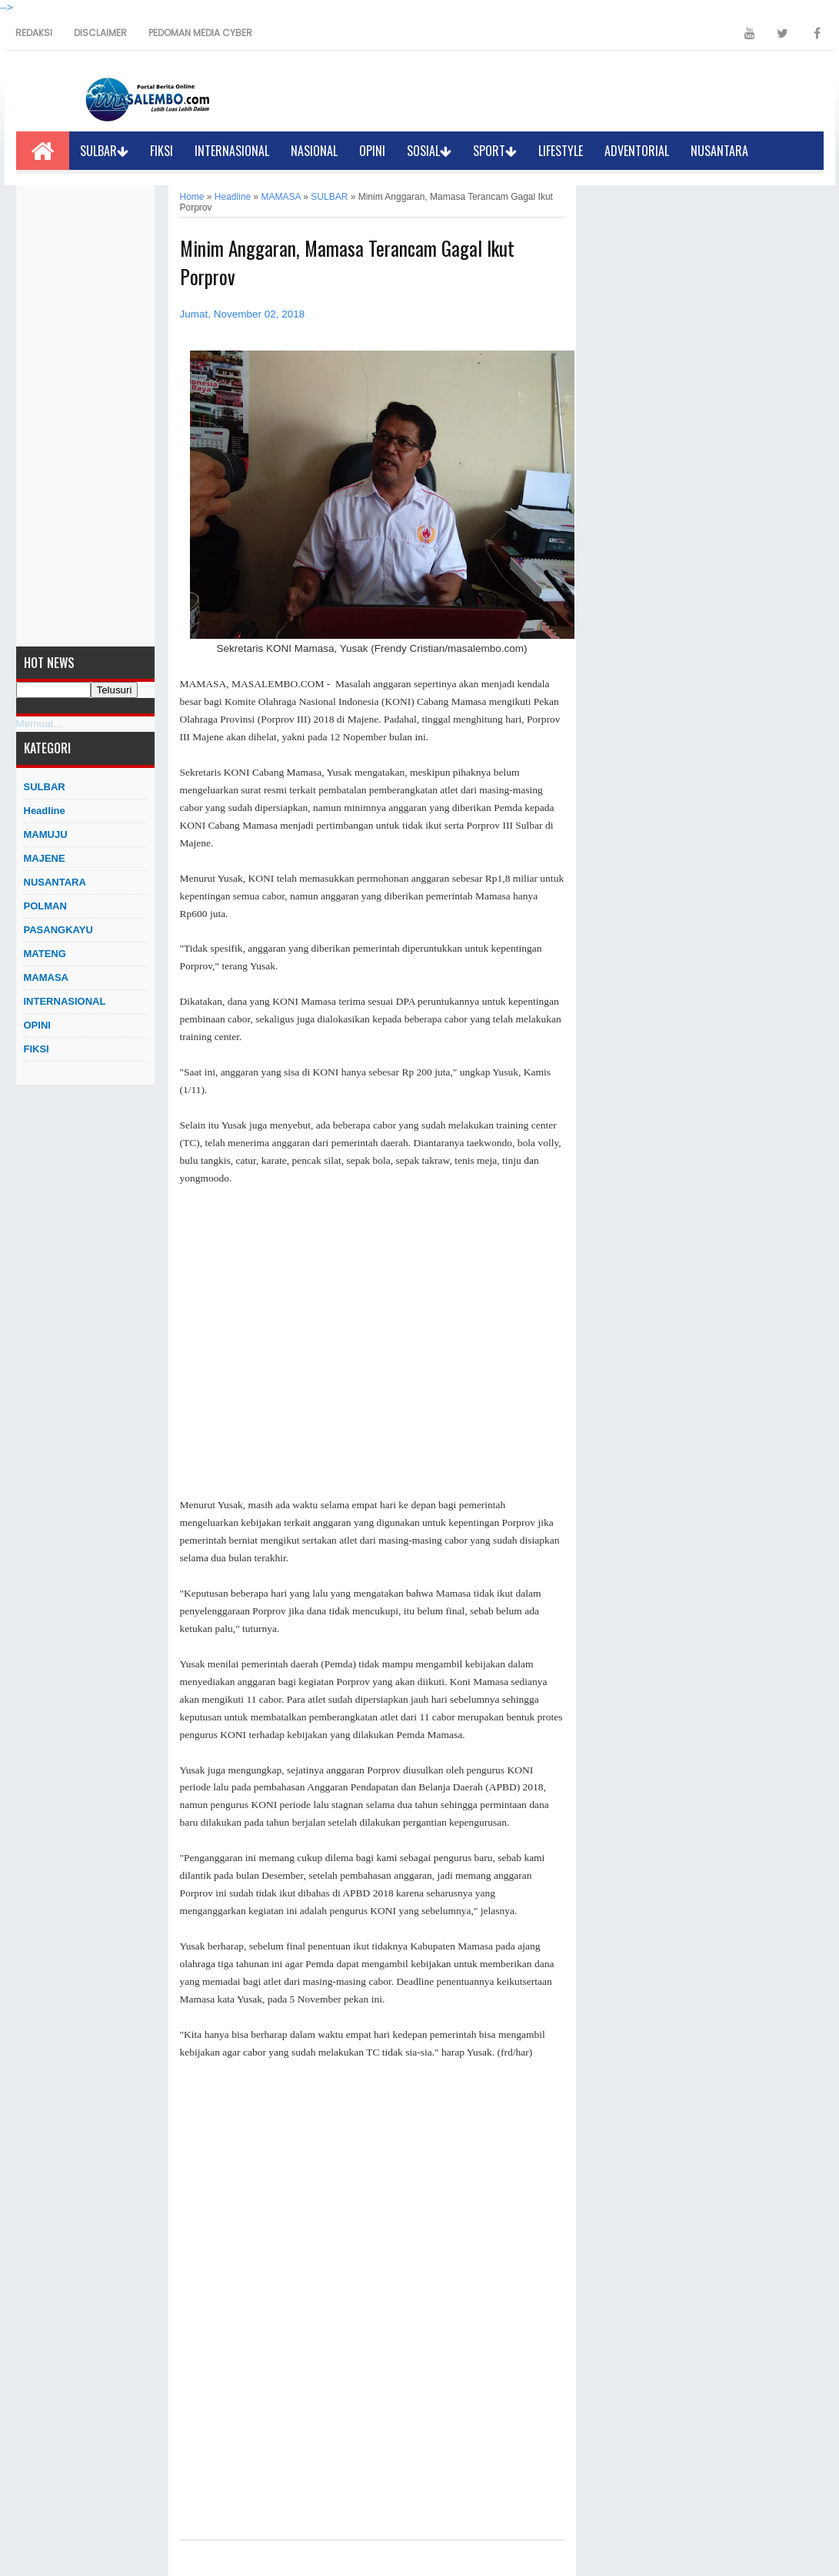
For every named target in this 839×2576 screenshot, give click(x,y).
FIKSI (161, 150)
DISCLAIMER (100, 32)
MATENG (45, 953)
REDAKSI (33, 32)
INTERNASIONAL (232, 150)
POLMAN (45, 906)
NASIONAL (314, 150)
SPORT (495, 150)
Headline (44, 810)
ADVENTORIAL (636, 150)
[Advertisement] (85, 415)
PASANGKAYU (58, 930)
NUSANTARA (719, 150)
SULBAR (104, 150)
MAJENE (44, 858)
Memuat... (39, 724)
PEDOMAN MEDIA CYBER (200, 32)
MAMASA (46, 977)
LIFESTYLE (560, 150)
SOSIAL (429, 150)
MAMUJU (46, 834)
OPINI (372, 150)
